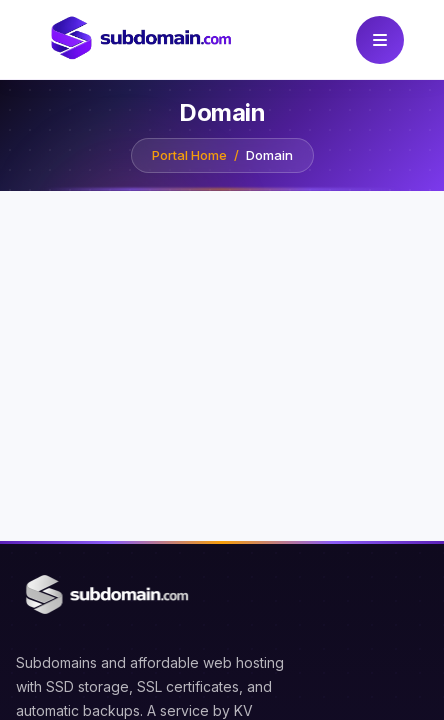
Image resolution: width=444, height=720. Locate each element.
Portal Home (189, 155)
